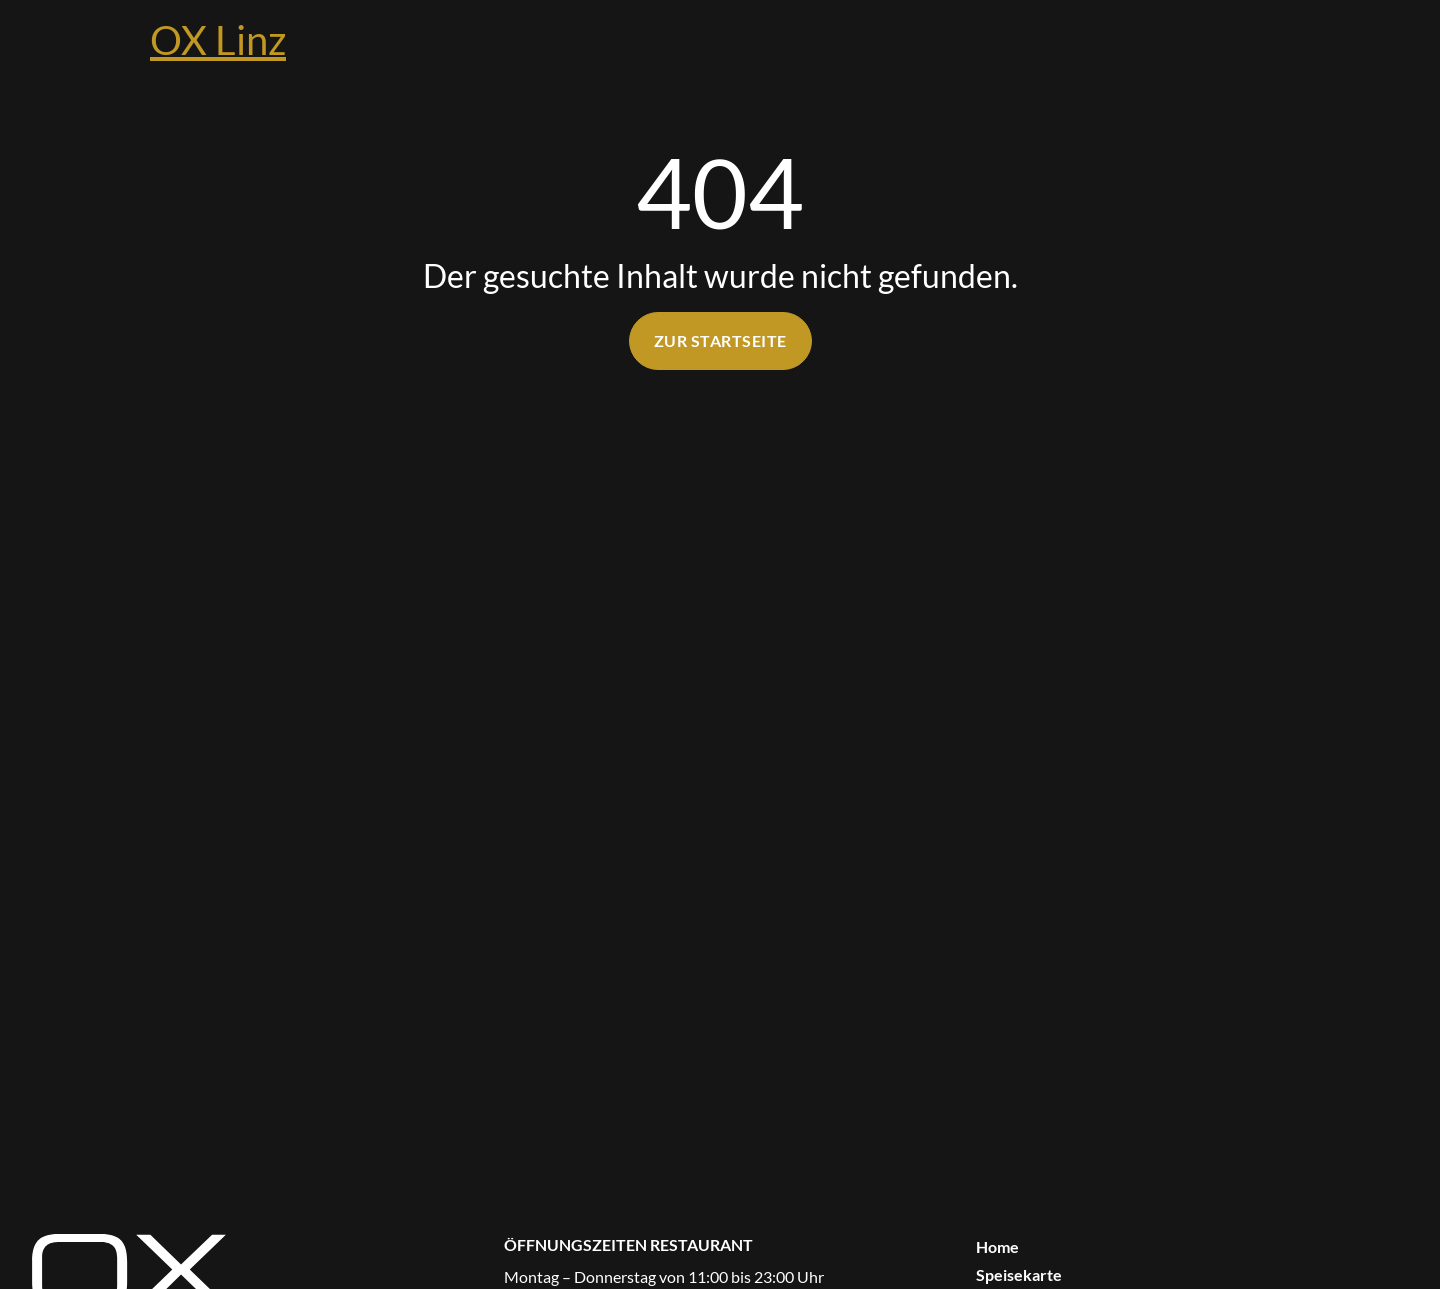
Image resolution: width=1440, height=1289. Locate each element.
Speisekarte (1019, 1274)
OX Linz (218, 40)
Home (997, 1246)
